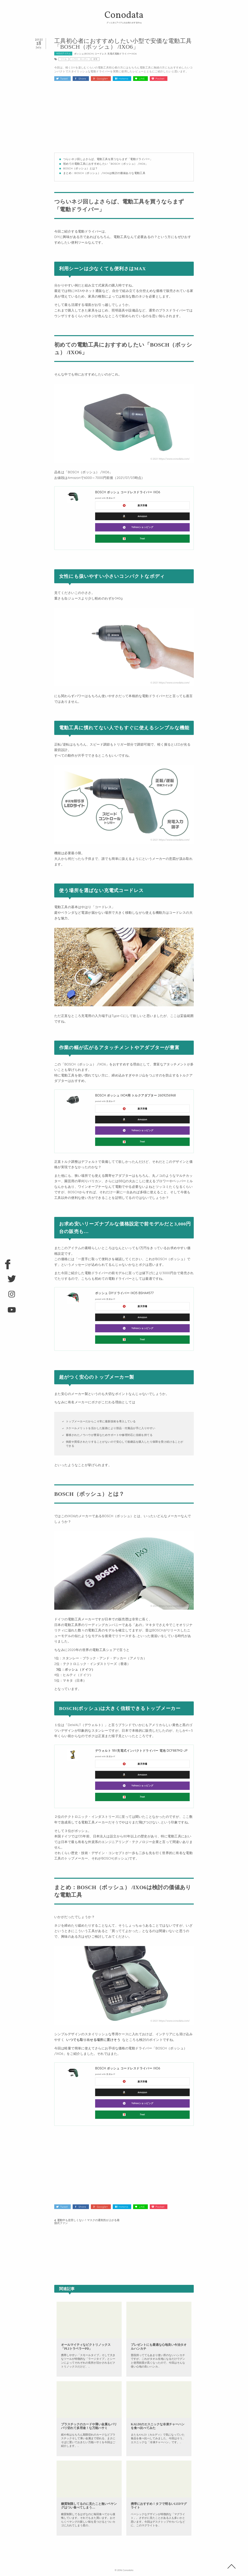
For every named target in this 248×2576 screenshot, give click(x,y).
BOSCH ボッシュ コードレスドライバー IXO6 (127, 489)
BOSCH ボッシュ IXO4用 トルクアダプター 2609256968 (135, 1093)
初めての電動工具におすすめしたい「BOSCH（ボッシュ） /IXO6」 (105, 161)
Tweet (63, 78)
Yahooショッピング (124, 524)
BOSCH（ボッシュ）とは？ (80, 166)
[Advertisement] (124, 115)
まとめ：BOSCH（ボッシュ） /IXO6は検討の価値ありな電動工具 (104, 170)
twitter (8, 1280)
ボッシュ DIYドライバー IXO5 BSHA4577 (124, 1290)
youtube (8, 1311)
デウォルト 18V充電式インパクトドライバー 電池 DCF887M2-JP (141, 1748)
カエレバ (110, 495)
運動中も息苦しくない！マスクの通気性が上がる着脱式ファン (87, 2216)
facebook (8, 1265)
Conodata (124, 16)
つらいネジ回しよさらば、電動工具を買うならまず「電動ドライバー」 (107, 156)
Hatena (117, 78)
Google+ (98, 78)
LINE (134, 78)
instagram (8, 1296)
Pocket (150, 78)
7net (120, 536)
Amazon (142, 513)
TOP (231, 2566)
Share (80, 78)
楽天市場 (142, 502)
